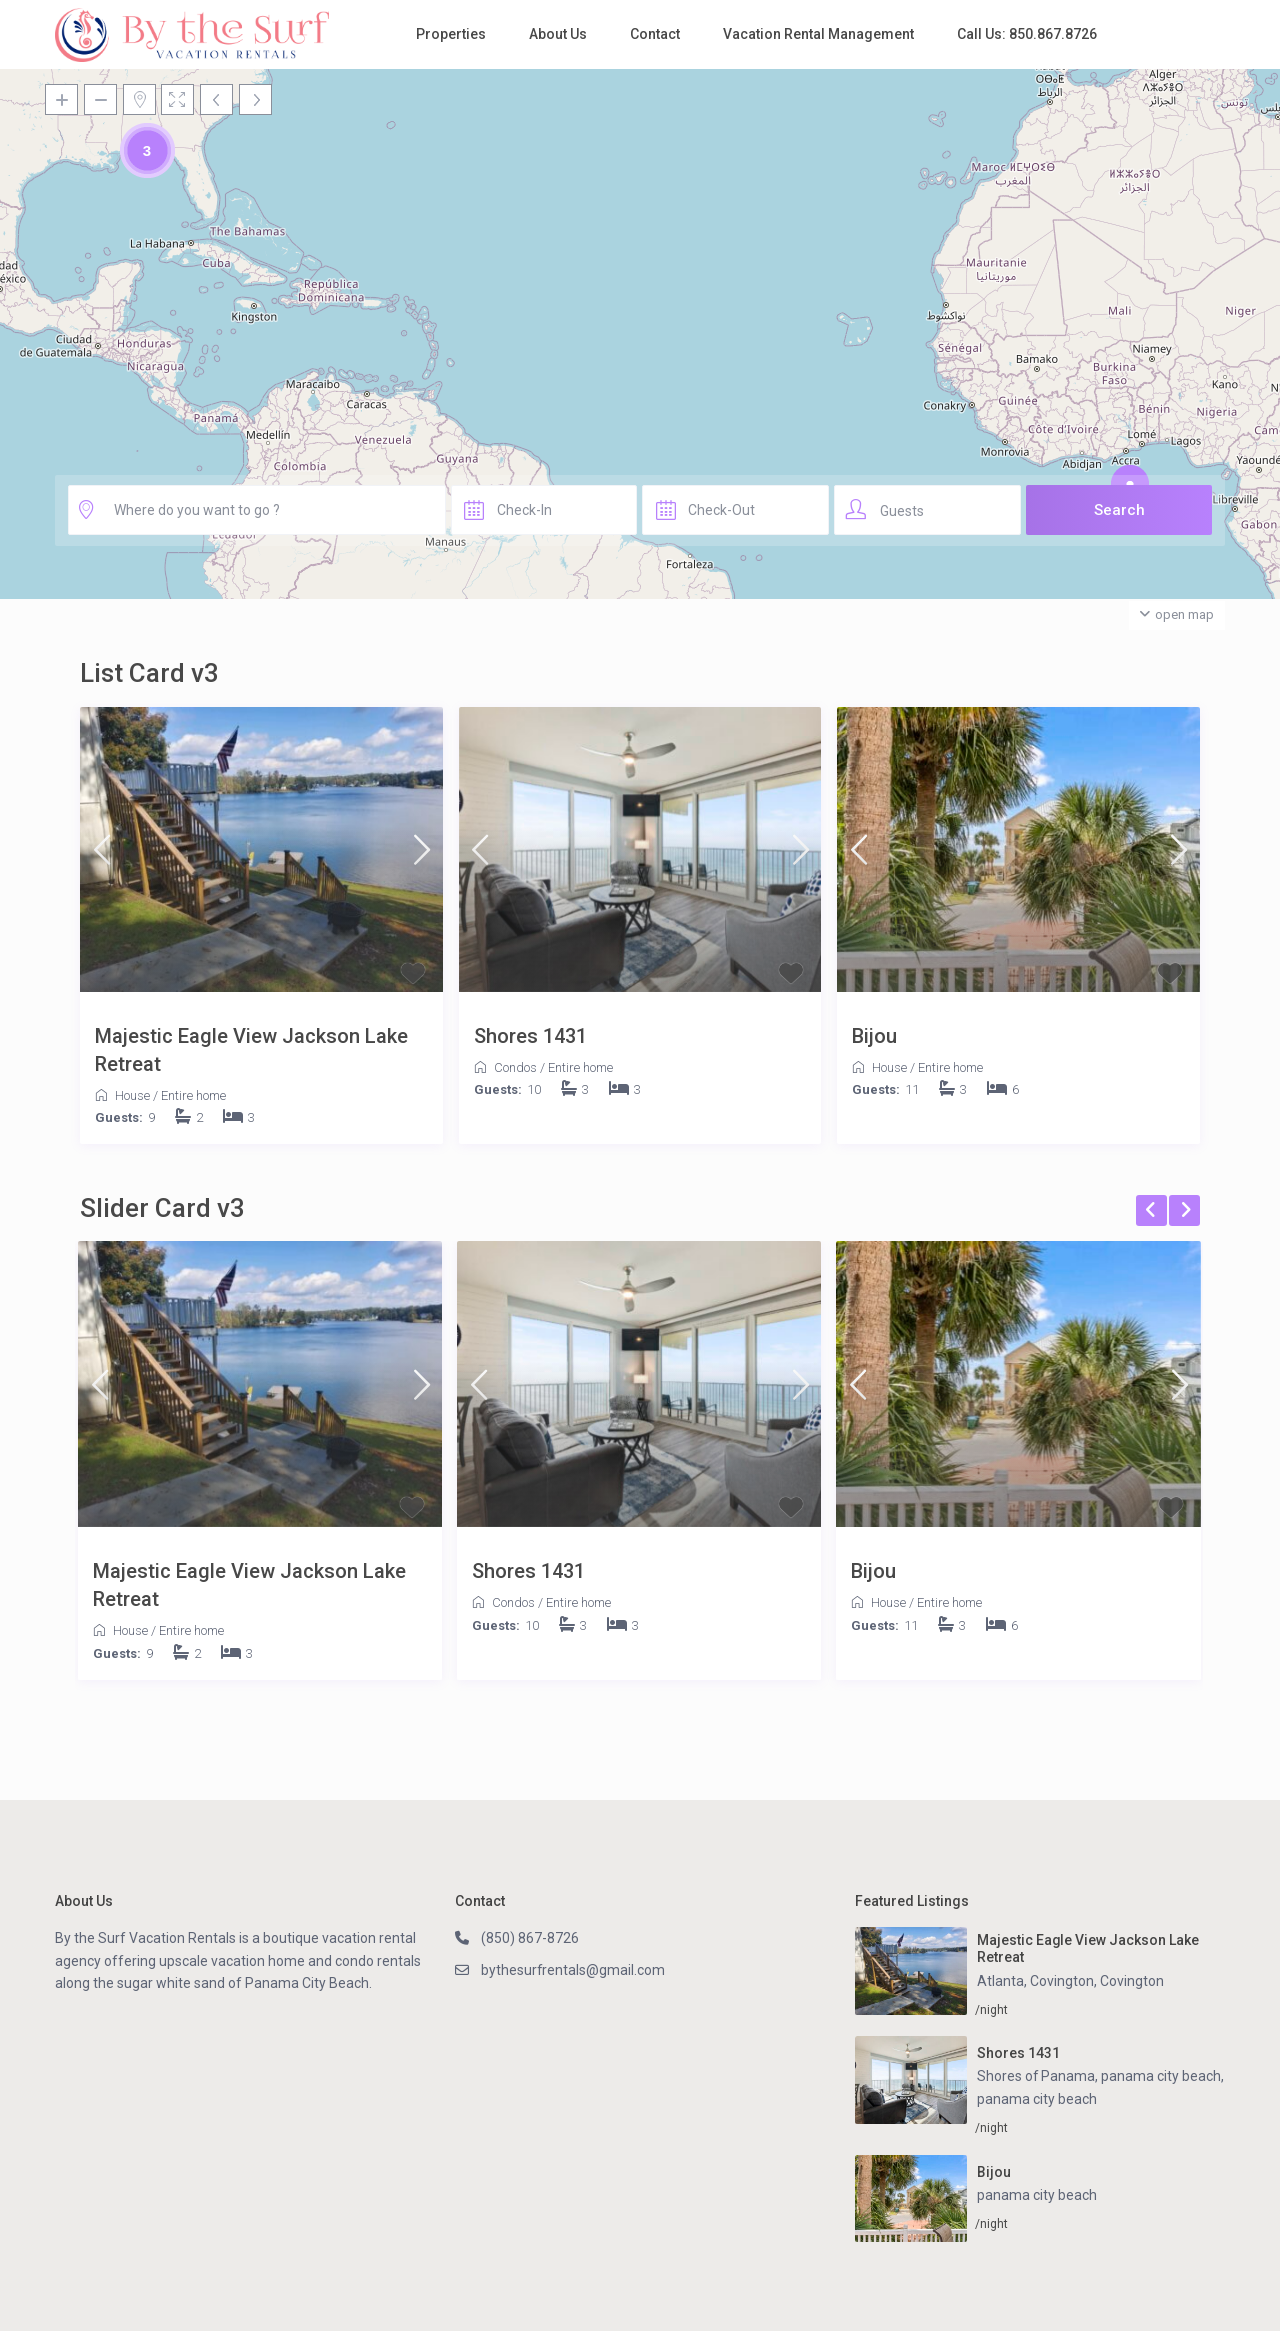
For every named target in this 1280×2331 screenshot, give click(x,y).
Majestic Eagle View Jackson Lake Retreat (251, 1050)
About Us (558, 34)
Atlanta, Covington (1035, 1981)
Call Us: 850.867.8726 (1027, 34)
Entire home (193, 1095)
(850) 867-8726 (530, 1938)
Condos (515, 1067)
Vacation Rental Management (818, 34)
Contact (655, 34)
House (132, 1095)
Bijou (874, 1036)
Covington (1132, 1981)
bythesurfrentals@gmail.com (573, 1970)
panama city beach (1037, 2098)
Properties (451, 34)
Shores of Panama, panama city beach (1099, 2076)
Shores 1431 (530, 1036)
